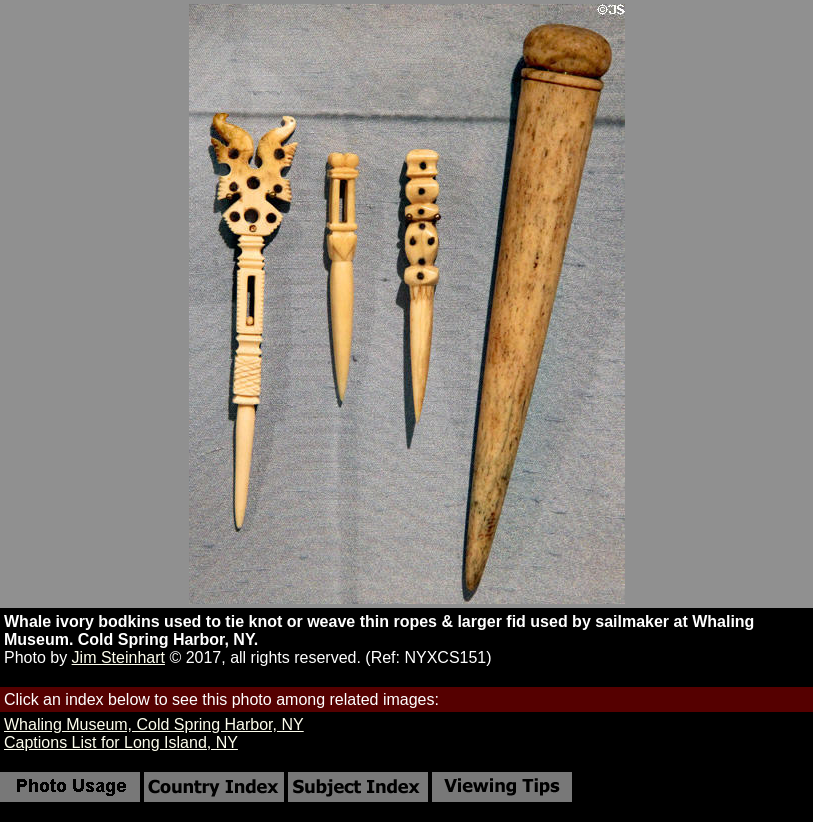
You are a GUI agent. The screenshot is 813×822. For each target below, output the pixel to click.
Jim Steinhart (118, 657)
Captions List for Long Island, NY (121, 742)
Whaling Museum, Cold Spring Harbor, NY (154, 724)
